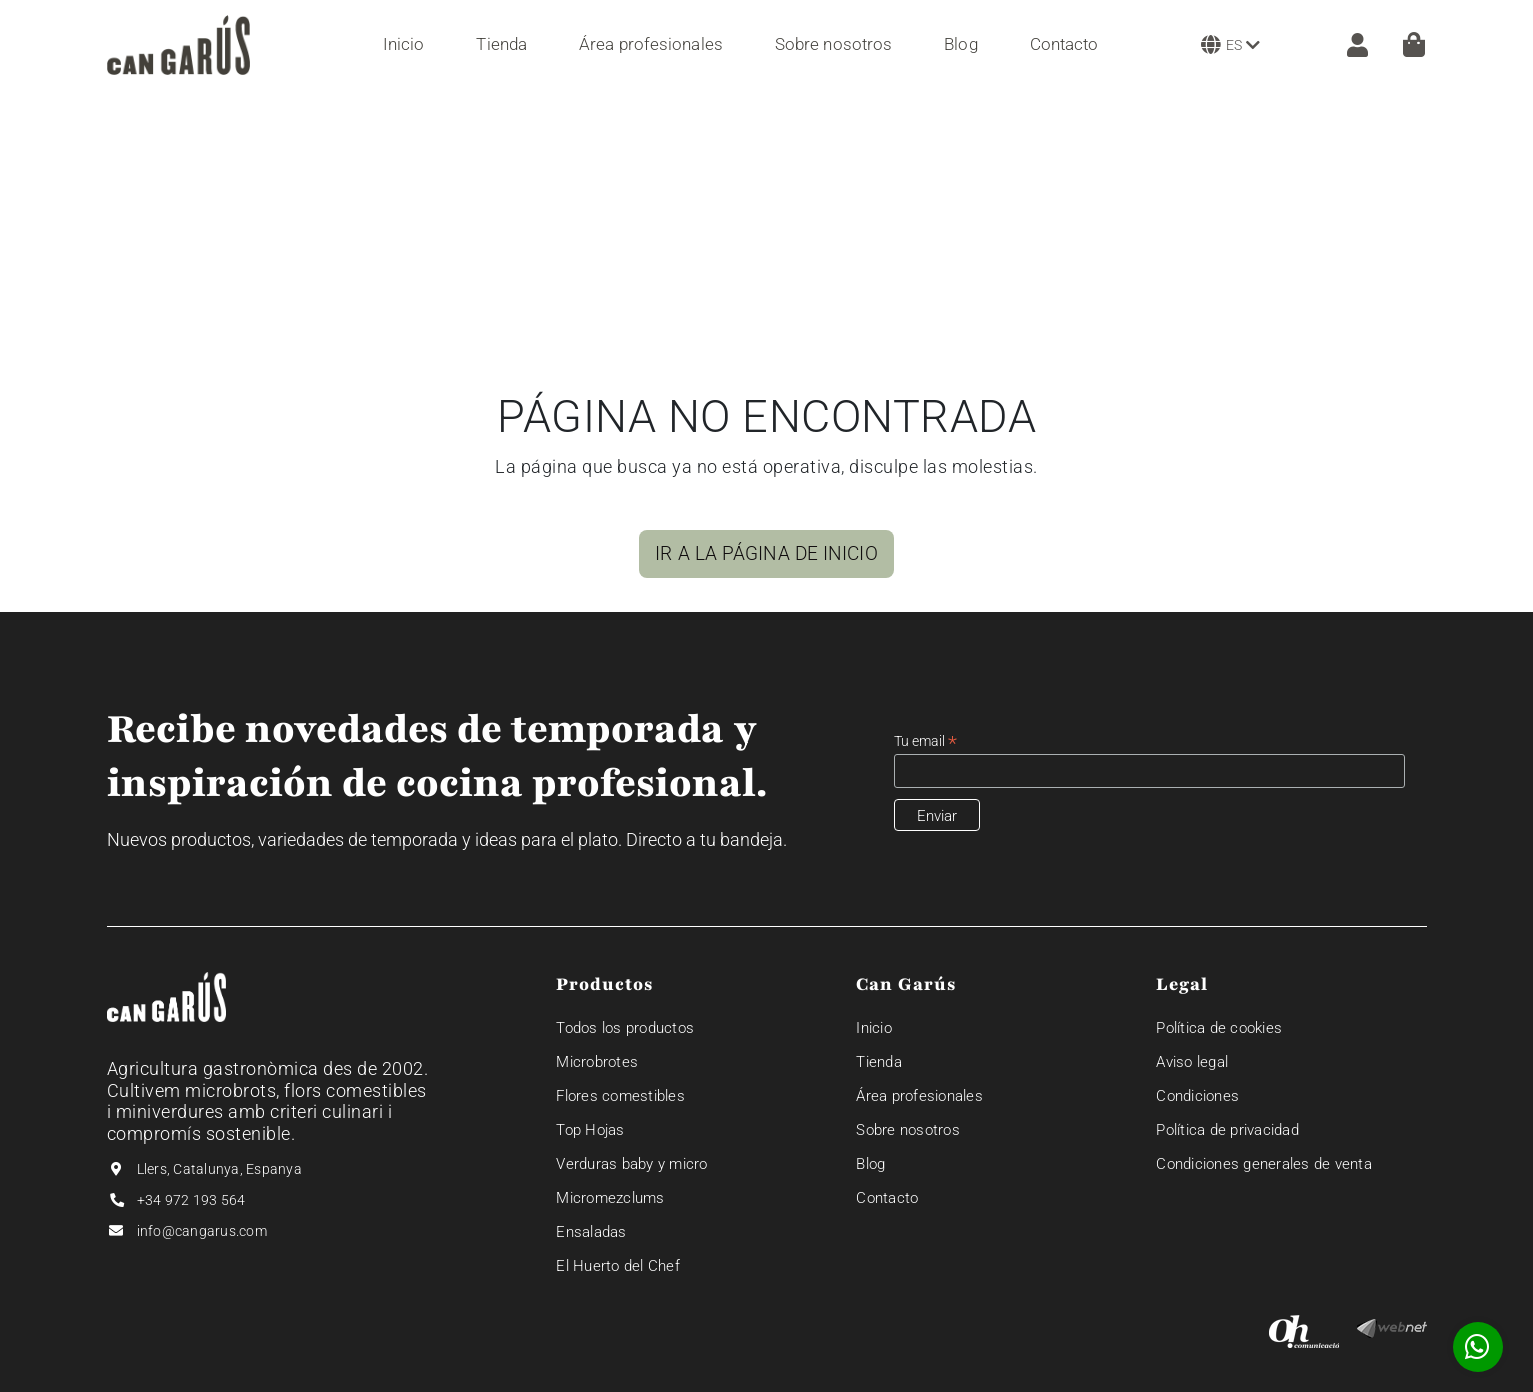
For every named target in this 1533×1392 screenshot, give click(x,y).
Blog (870, 1164)
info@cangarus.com (202, 1231)
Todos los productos (625, 1028)
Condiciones (1197, 1096)
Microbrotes (597, 1062)
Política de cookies (1219, 1028)
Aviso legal (1192, 1062)
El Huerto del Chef (618, 1266)
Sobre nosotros (908, 1130)
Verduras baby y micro (631, 1164)
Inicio (874, 1028)
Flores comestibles (620, 1096)
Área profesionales (919, 1096)
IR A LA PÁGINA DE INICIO (766, 553)
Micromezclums (610, 1198)
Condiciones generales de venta (1264, 1164)
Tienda (879, 1062)
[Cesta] (1414, 44)
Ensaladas (591, 1232)
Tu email (925, 741)
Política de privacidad (1227, 1130)
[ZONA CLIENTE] (1347, 45)
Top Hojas (590, 1130)
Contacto (887, 1198)
